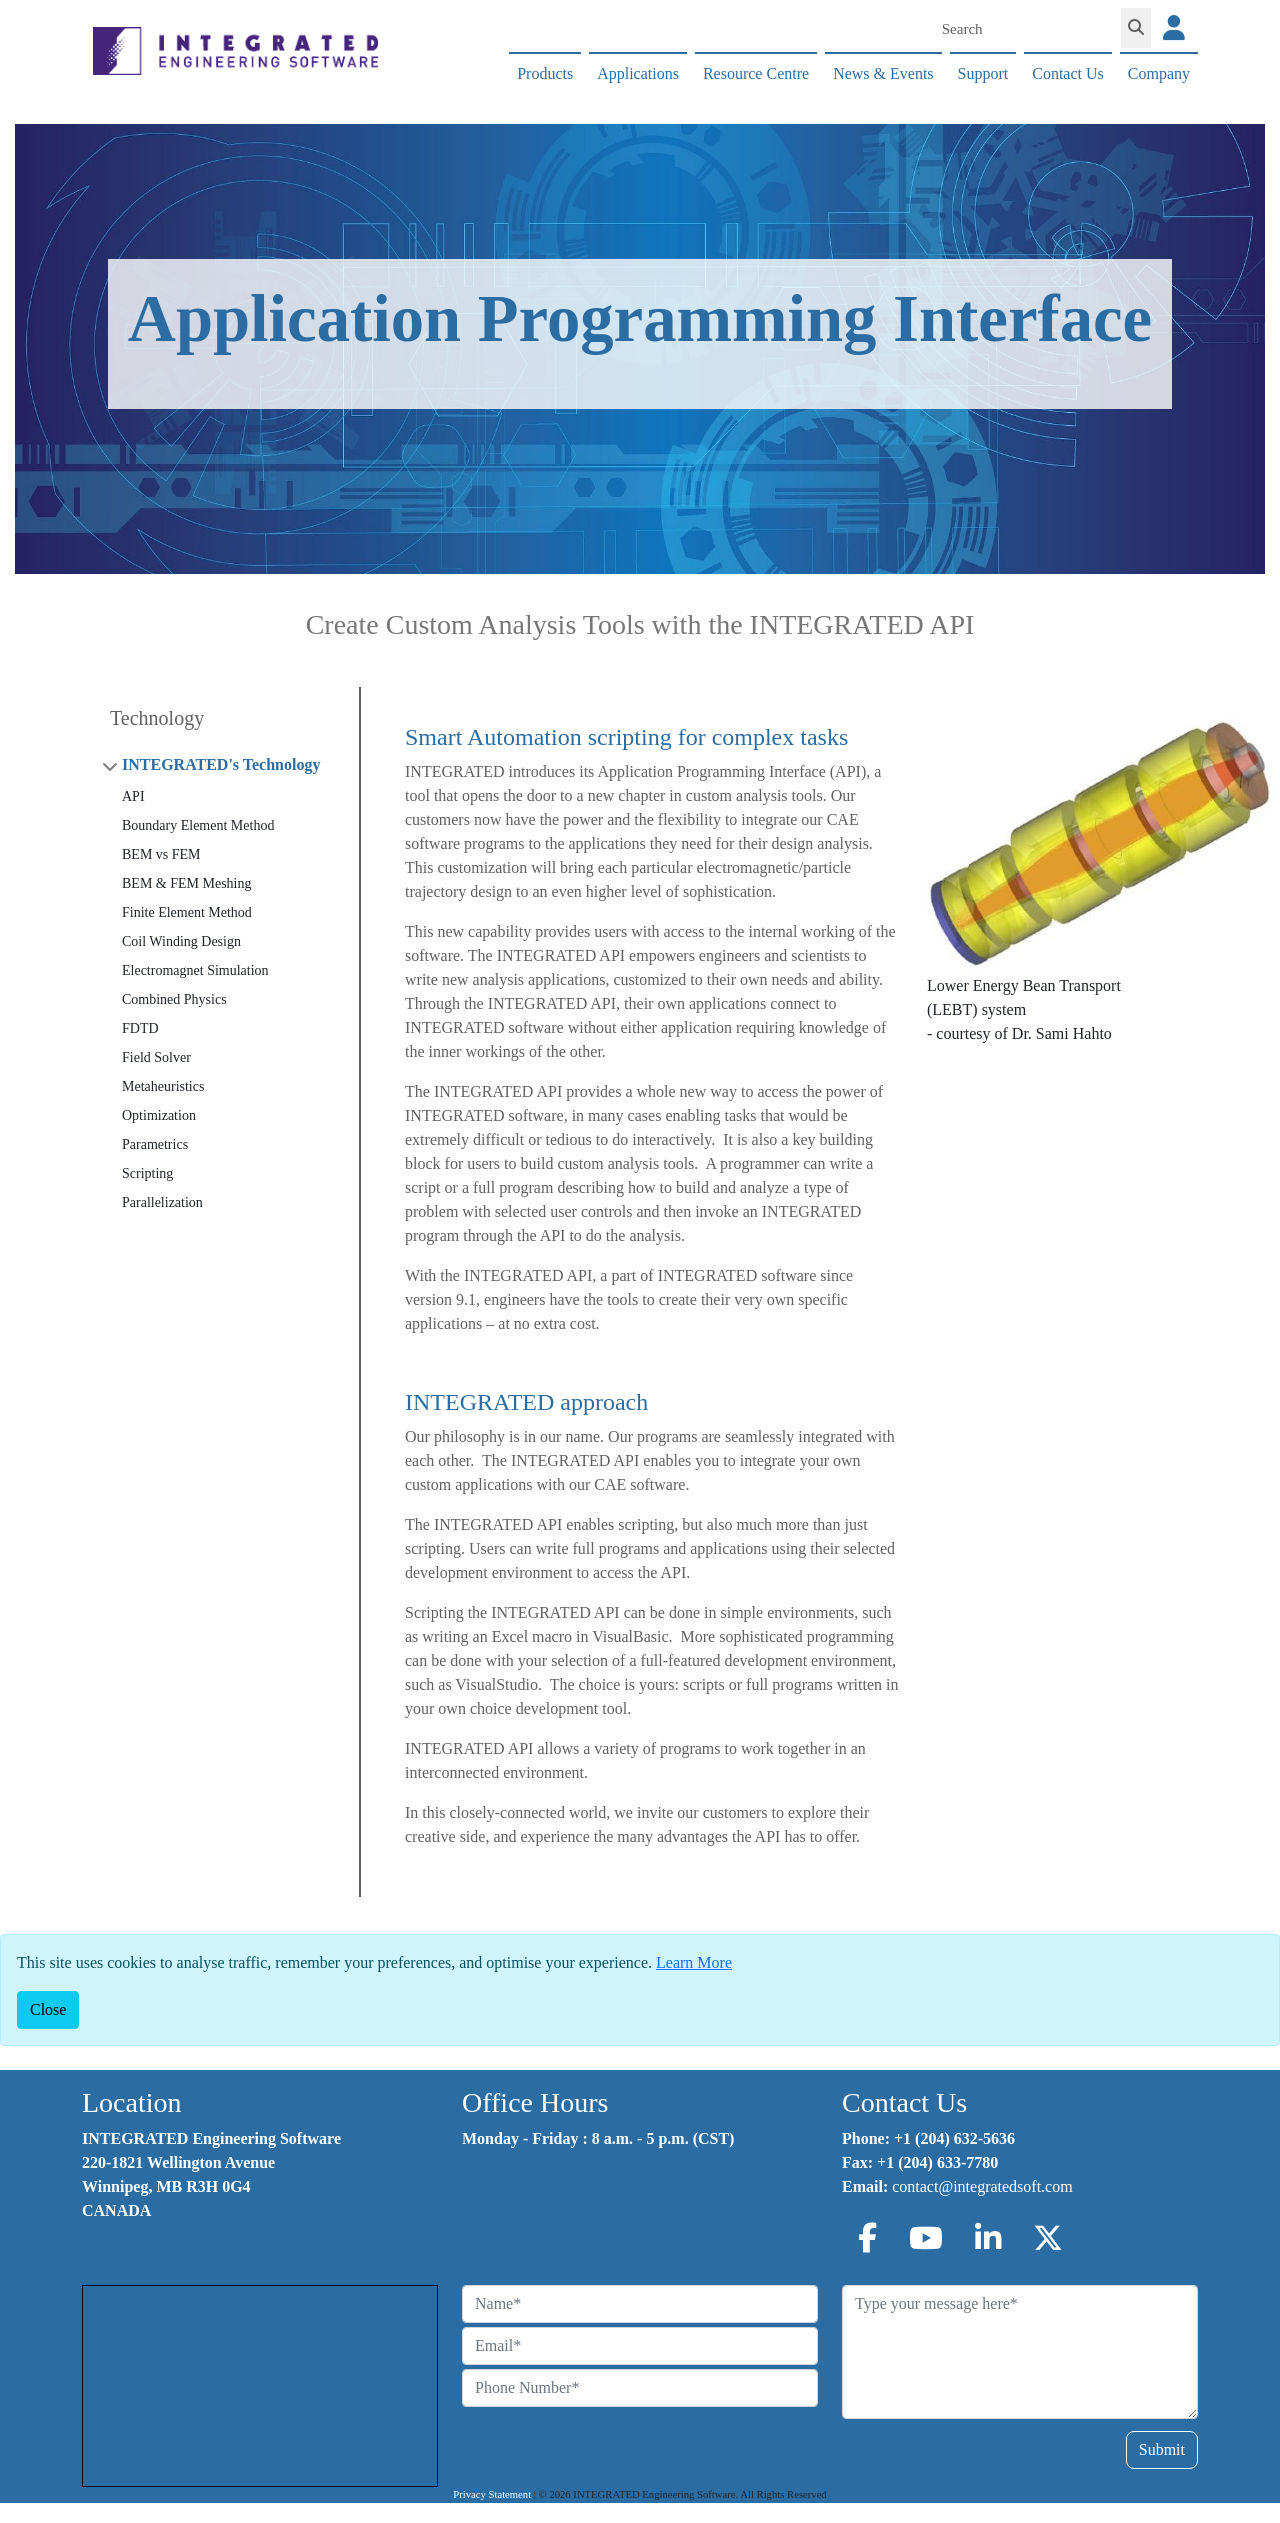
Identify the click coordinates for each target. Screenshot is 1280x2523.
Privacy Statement (492, 2494)
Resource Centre (756, 73)
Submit (1162, 2449)
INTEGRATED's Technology (221, 764)
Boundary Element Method (198, 825)
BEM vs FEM (161, 854)
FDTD (140, 1028)
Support (983, 73)
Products (545, 73)
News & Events (883, 73)
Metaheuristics (163, 1086)
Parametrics (155, 1144)
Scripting (147, 1173)
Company (1159, 73)
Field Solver (156, 1057)
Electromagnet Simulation (195, 970)
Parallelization (162, 1202)
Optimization (159, 1115)
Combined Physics (174, 999)
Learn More (694, 1962)
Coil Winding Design (181, 941)
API (133, 796)
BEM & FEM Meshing (187, 883)
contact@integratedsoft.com (982, 2186)
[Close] (48, 2010)
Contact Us (1068, 73)
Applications (638, 73)
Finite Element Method (187, 912)
